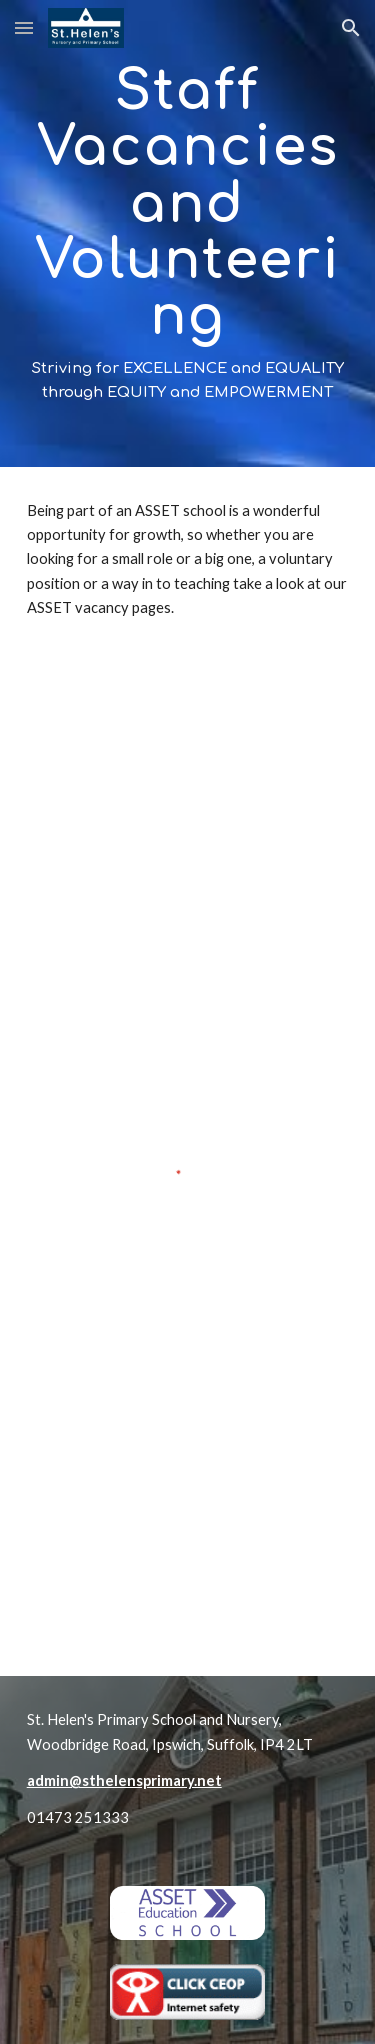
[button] (24, 27)
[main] (188, 233)
